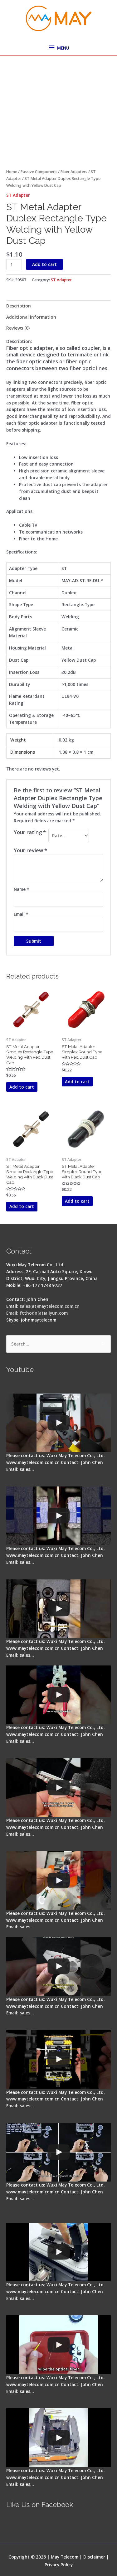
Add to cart (44, 264)
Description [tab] (18, 306)
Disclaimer (94, 2557)
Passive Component (39, 171)
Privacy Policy (59, 2565)
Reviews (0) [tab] (18, 328)
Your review (30, 850)
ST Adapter (18, 195)
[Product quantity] (14, 264)
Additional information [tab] (31, 317)
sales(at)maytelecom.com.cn (50, 1306)
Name (21, 889)
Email (21, 914)
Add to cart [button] (21, 1087)
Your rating (30, 832)
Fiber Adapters (74, 171)
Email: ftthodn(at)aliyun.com (37, 1313)
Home (11, 171)
